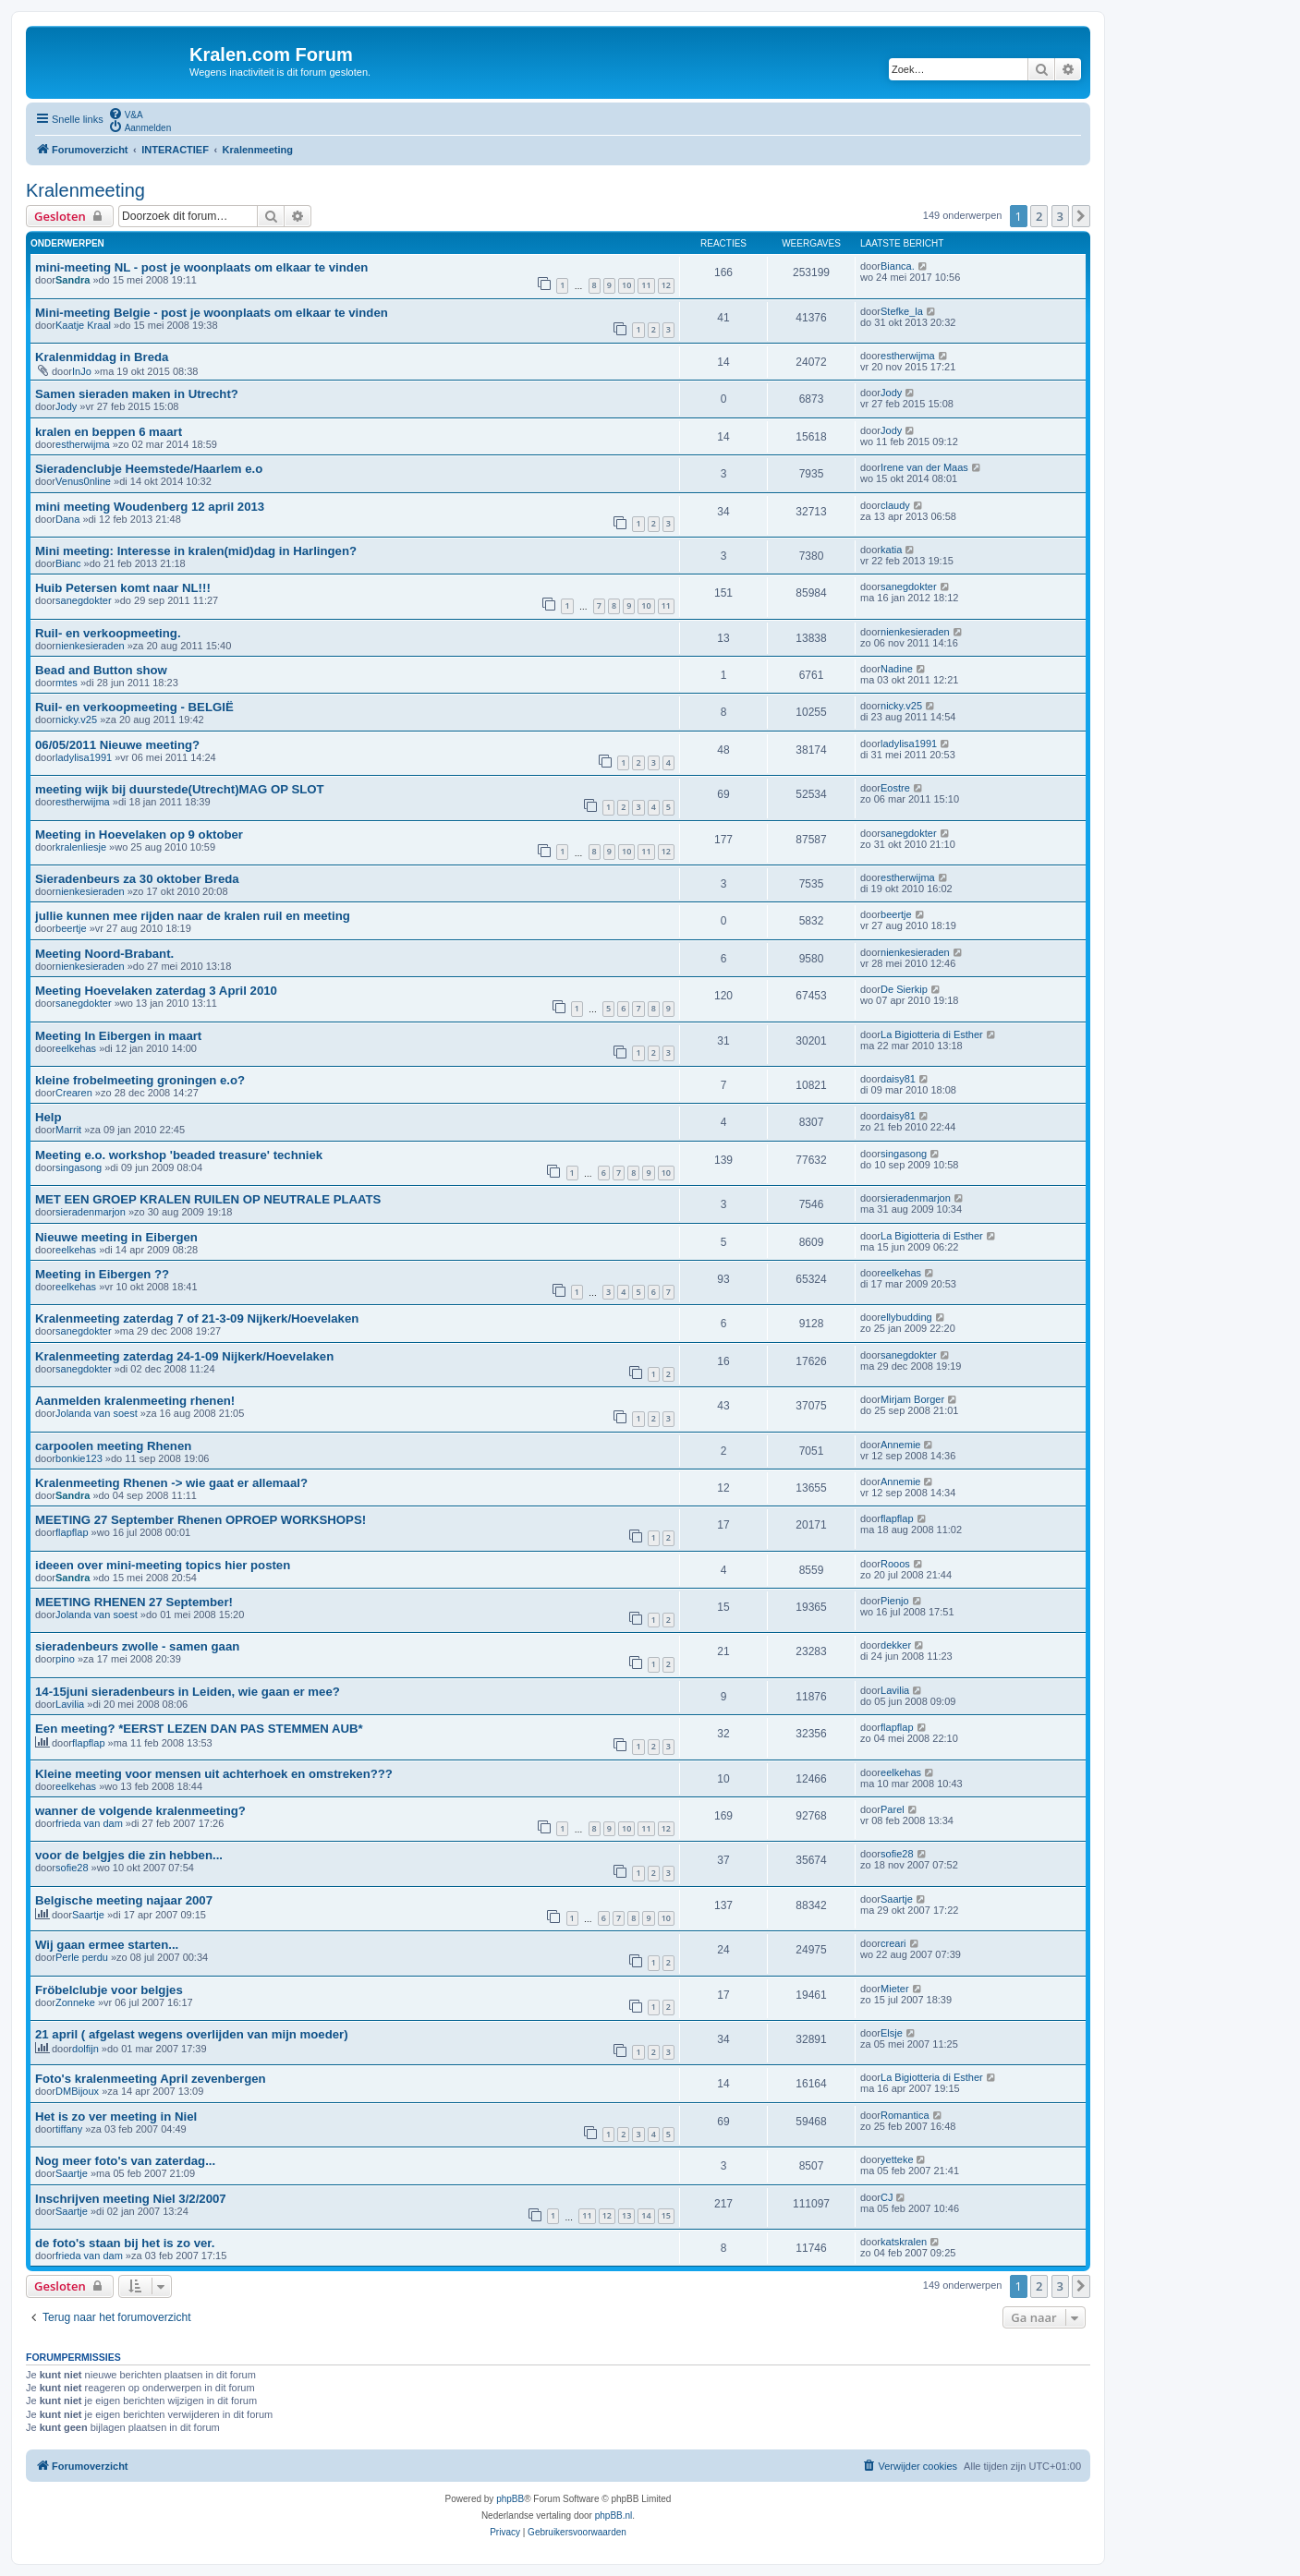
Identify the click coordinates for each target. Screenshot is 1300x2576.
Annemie (900, 1444)
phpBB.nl (614, 2515)
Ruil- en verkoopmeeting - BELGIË (134, 707)
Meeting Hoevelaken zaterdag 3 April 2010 (156, 991)
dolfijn (85, 2048)
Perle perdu (81, 1957)
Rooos (895, 1563)
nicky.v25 (76, 719)
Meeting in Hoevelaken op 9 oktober (139, 834)
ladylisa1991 (83, 757)
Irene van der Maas (924, 467)
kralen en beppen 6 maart (108, 432)
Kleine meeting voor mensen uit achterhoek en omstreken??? (214, 1774)
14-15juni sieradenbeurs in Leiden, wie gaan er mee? (187, 1692)
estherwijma (908, 355)
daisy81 (898, 1078)
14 (645, 2215)
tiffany (68, 2129)
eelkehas (75, 1048)
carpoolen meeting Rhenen (113, 1446)
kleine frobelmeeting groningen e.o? (140, 1080)
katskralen (904, 2241)
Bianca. (898, 266)
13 (626, 2215)
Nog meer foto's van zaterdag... (125, 2161)
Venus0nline (83, 481)
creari (893, 1943)
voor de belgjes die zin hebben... (129, 1855)
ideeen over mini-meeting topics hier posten (162, 1565)
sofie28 (71, 1867)
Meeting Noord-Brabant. (104, 954)
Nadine (897, 668)
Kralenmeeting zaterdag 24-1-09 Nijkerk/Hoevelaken (184, 1356)
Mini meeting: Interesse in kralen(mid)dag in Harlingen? (196, 551)
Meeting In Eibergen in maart (118, 1036)
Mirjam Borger (912, 1399)
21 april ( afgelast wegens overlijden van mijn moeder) (191, 2034)
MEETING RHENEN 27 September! (134, 1602)
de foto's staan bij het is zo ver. (124, 2243)
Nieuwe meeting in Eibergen (116, 1237)
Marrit (68, 1129)
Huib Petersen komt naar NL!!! (123, 588)
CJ (887, 2197)
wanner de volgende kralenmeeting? (140, 1811)
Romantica (905, 2115)
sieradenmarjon (90, 1211)
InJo (81, 371)
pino (65, 1658)
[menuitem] (125, 113)
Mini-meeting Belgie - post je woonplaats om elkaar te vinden (211, 313)
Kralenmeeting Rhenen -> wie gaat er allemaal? (171, 1483)
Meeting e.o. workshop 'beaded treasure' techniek (178, 1155)
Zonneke (75, 2002)
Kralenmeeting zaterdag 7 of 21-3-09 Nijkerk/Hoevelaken (196, 1318)
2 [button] (1039, 216)
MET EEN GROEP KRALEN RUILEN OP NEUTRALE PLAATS (208, 1199)
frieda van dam (89, 1823)
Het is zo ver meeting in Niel (116, 2116)
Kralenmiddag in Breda (101, 357)
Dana (67, 519)
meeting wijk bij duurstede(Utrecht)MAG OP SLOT (179, 789)
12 (666, 285)
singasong (78, 1167)
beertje (71, 928)
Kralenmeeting (85, 190)
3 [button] (1060, 216)
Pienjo (895, 1600)
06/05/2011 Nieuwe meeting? (117, 745)
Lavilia (69, 1704)
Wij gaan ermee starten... (106, 1945)
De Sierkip (904, 989)
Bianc (68, 563)
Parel (893, 1809)
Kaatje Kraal (83, 325)
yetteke (897, 2159)
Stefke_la (902, 311)
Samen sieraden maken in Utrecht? (136, 394)
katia (891, 549)
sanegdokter (83, 600)
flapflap (71, 1532)
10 (626, 285)
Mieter (895, 1988)
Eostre (895, 787)
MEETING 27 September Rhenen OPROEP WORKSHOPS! (200, 1520)
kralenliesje (80, 847)
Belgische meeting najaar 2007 (124, 1900)
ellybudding (906, 1317)
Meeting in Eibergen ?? (102, 1274)
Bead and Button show (101, 670)
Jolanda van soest (96, 1413)
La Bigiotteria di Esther (932, 1034)
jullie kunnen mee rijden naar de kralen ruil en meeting (192, 916)
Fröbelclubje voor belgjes (109, 1990)
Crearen (73, 1092)
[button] (1081, 216)
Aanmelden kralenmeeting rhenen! (135, 1401)
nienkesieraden (90, 645)
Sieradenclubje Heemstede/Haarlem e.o (148, 469)
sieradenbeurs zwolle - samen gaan (137, 1646)
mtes (66, 682)
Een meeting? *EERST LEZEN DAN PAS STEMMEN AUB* (199, 1728)
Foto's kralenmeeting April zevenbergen (150, 2079)
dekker (896, 1645)
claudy (895, 505)
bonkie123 (79, 1458)
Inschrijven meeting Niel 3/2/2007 (130, 2199)
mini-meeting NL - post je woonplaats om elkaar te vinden (201, 267)
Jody (66, 406)
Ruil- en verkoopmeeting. (108, 633)
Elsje (892, 2032)
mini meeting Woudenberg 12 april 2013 (149, 507)
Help (48, 1117)
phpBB (510, 2499)
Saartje (88, 1914)
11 (645, 285)
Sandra (72, 279)
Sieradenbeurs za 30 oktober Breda (137, 879)
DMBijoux (77, 2091)
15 (666, 2215)
